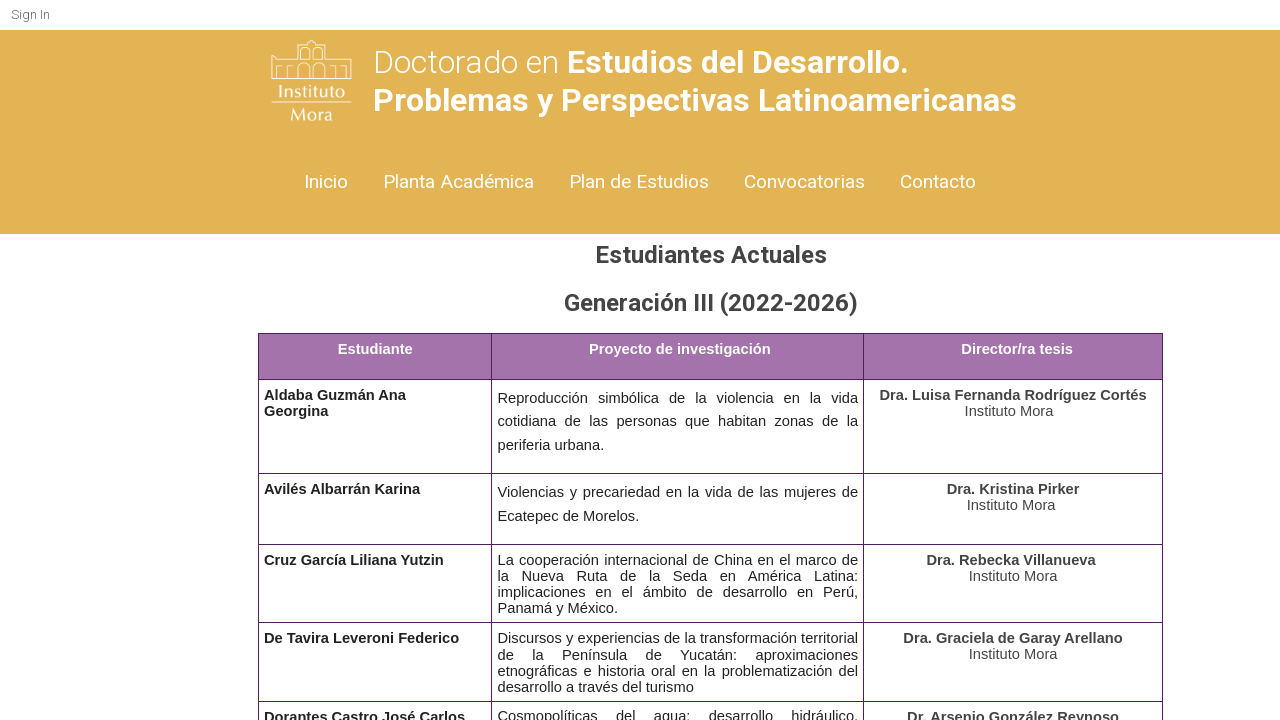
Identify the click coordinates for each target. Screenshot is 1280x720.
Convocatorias (804, 181)
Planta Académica (458, 181)
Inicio (326, 181)
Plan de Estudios (639, 181)
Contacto (938, 181)
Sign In (30, 14)
